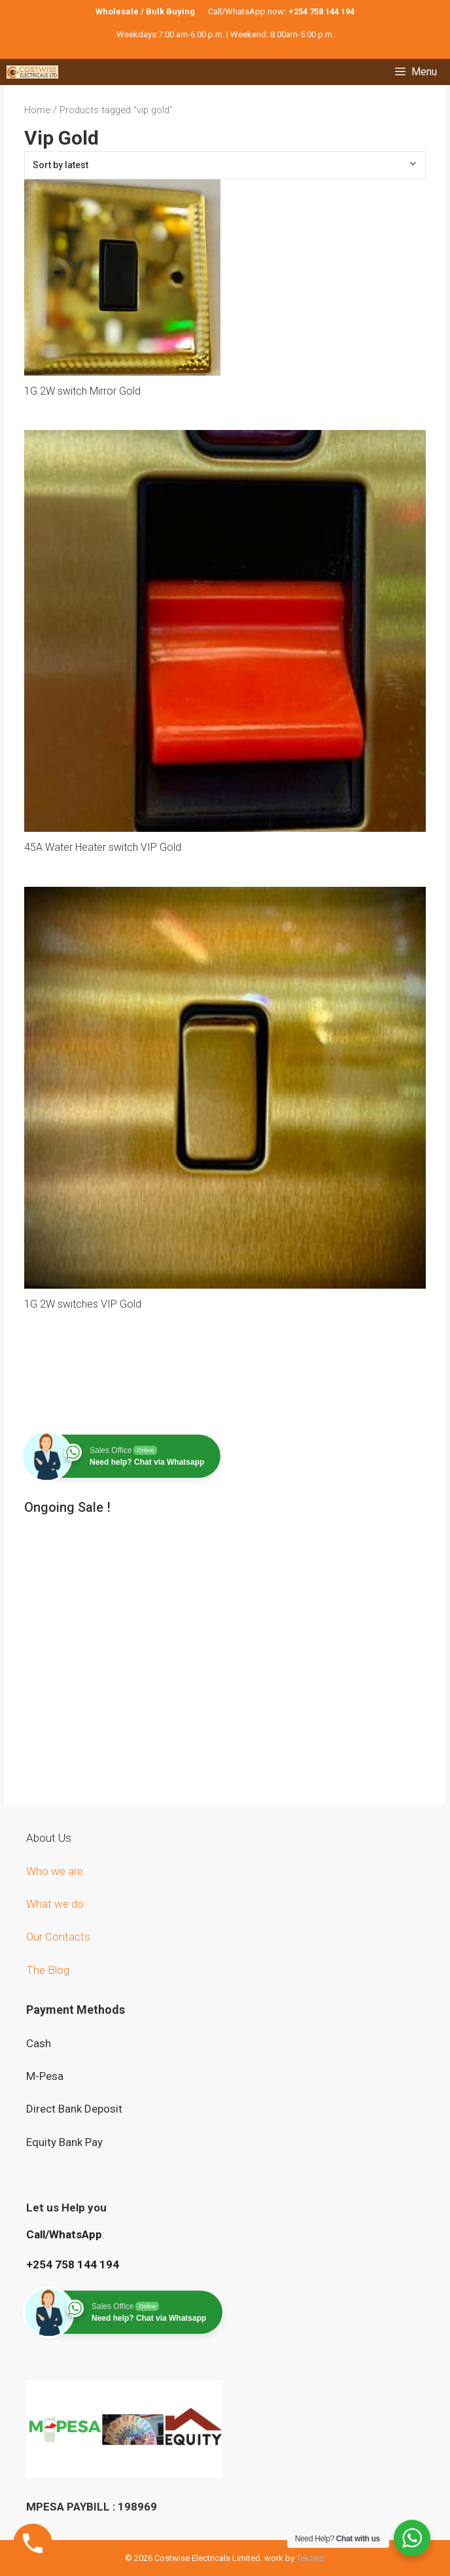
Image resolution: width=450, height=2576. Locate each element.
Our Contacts (58, 1936)
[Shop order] (225, 165)
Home (37, 110)
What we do (56, 1903)
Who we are (56, 1871)
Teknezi (310, 2558)
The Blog (47, 1970)
